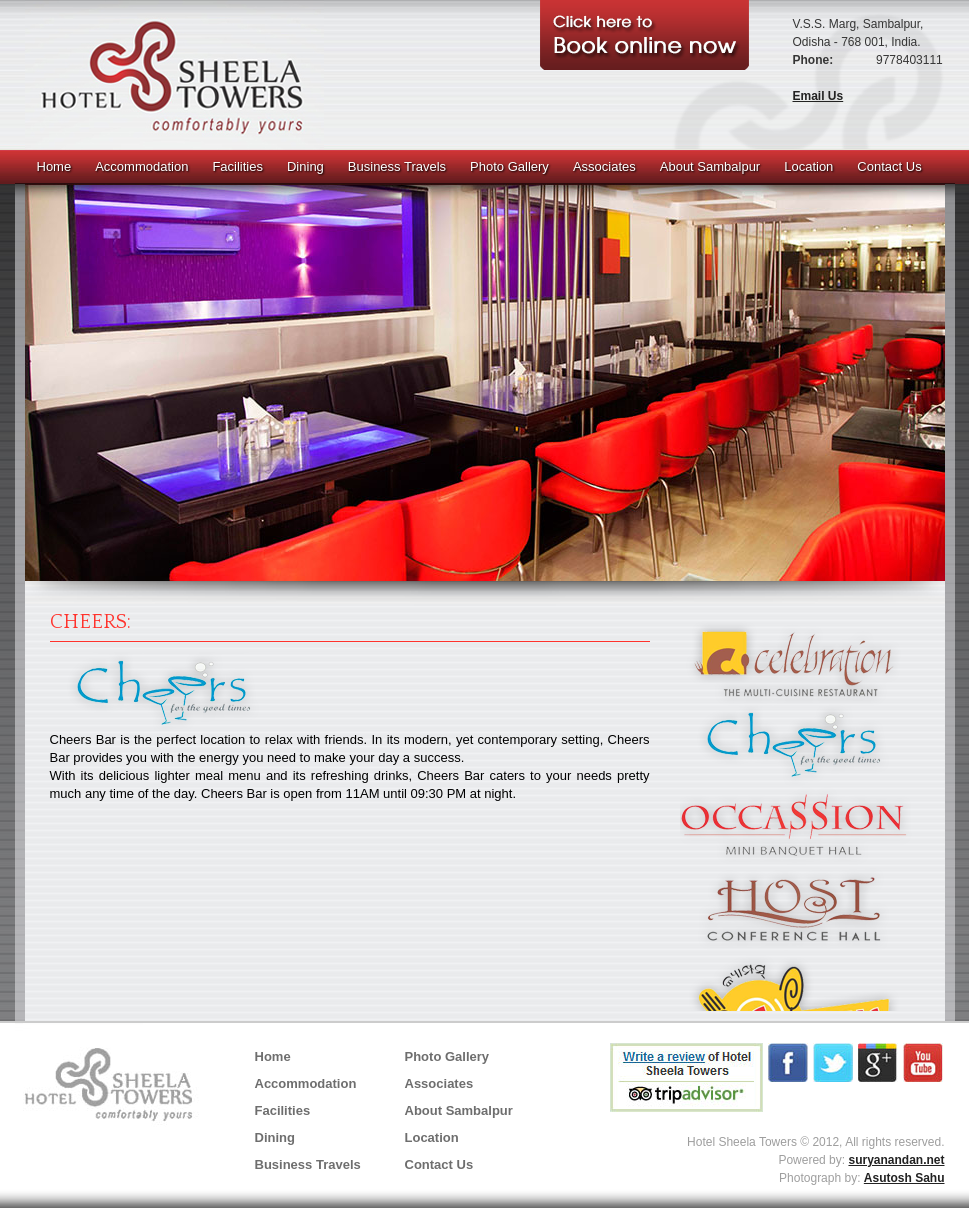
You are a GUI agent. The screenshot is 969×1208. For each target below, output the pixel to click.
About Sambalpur (710, 166)
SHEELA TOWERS (174, 75)
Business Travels (397, 166)
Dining (305, 166)
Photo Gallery (509, 166)
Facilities (237, 166)
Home (54, 166)
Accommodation (141, 166)
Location (808, 166)
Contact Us (889, 166)
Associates (604, 166)
